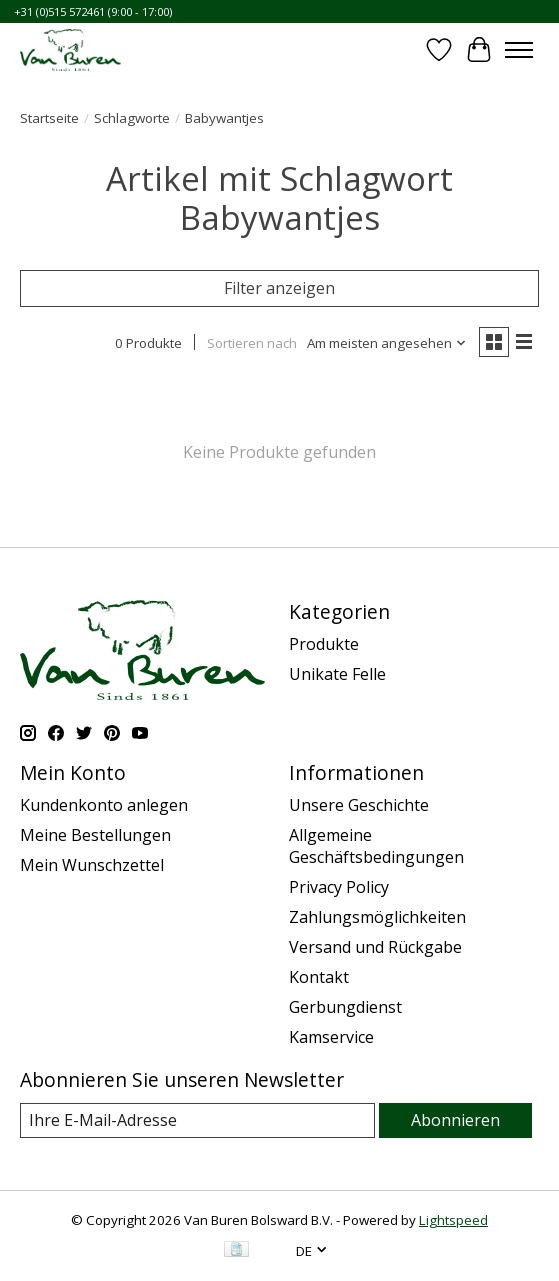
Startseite (49, 118)
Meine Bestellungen (95, 835)
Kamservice (331, 1037)
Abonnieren (455, 1120)
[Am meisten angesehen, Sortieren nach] (387, 343)
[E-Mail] (197, 1120)
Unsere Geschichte (359, 805)
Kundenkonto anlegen (104, 805)
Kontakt (319, 977)
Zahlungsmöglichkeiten (377, 917)
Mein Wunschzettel (92, 865)
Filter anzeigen (279, 288)
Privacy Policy (339, 887)
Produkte (324, 644)
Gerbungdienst (345, 1007)
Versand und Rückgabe (375, 947)
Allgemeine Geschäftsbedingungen (376, 846)
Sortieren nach (252, 343)
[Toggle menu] (519, 50)
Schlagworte (132, 118)
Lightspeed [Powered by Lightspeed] (453, 1220)
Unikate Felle (337, 674)
